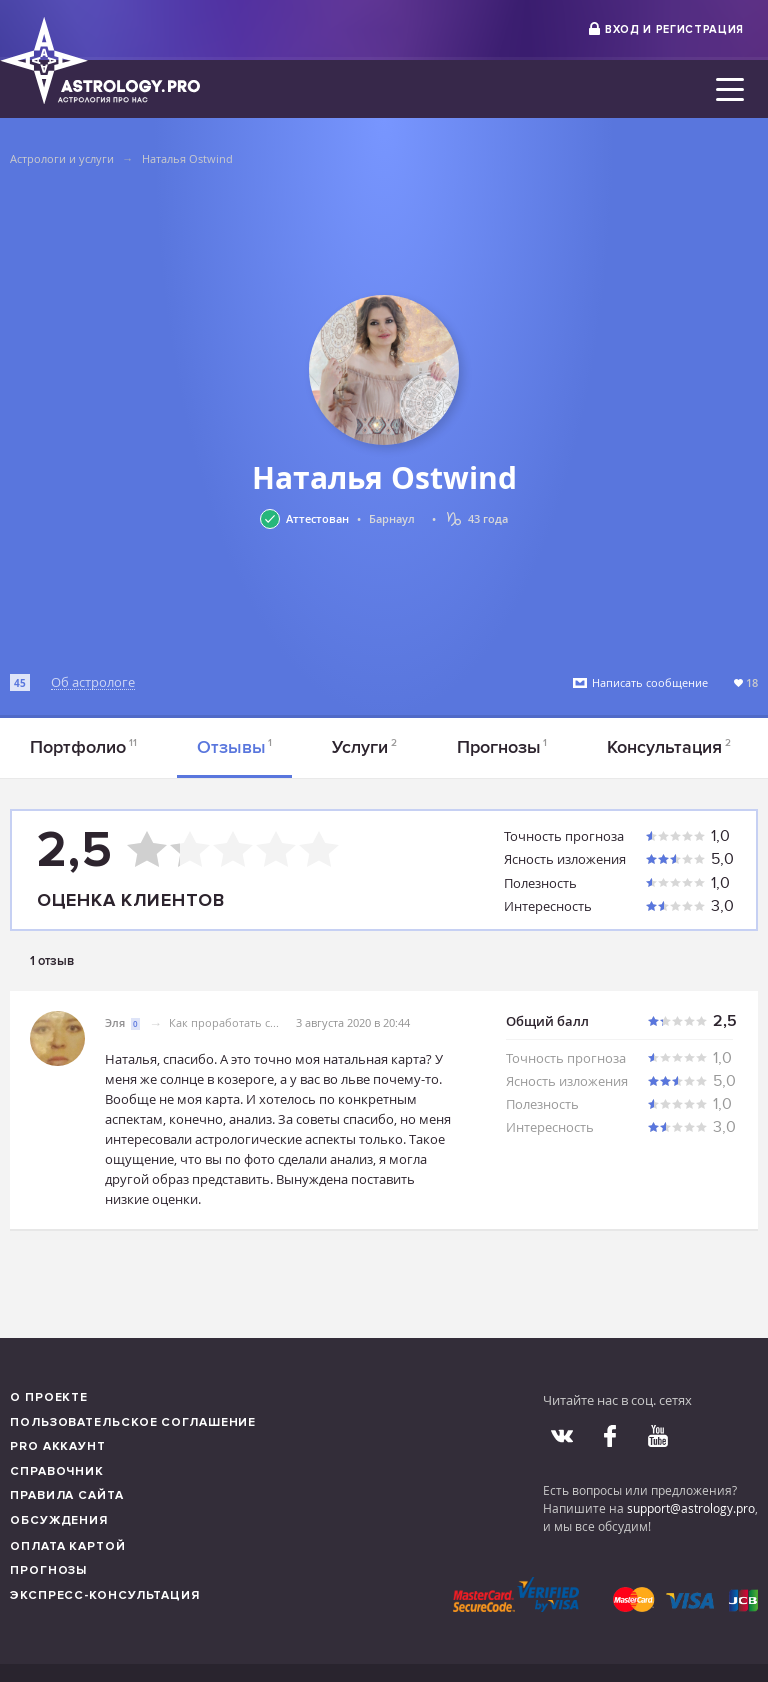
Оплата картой (68, 1546)
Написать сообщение (650, 682)
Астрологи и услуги (62, 158)
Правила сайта (67, 1495)
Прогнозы (502, 747)
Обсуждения (59, 1520)
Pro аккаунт (58, 1446)
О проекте (49, 1397)
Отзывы (235, 747)
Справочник (57, 1471)
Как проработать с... (224, 1022)
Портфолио (83, 747)
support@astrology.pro (691, 1508)
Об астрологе (93, 683)
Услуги (364, 747)
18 (752, 682)
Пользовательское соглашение (133, 1422)
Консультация (669, 747)
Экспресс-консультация (105, 1595)
